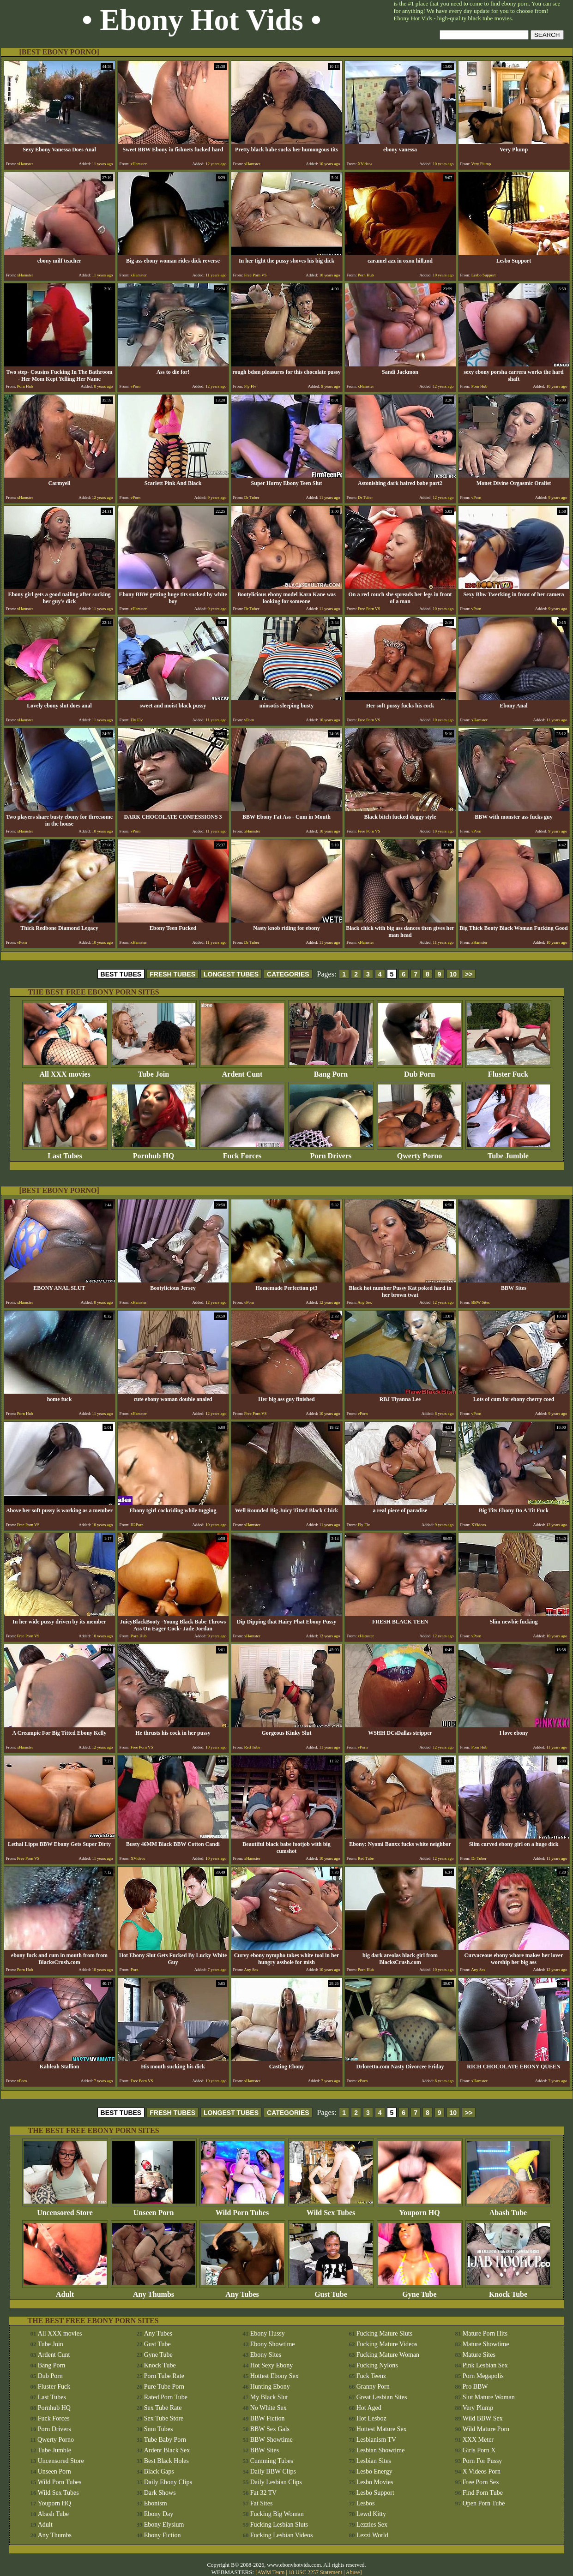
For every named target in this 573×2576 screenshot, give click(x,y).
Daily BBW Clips (273, 2471)
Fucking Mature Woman (387, 2354)
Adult (65, 2291)
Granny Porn (373, 2386)
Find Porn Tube (483, 2492)
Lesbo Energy (374, 2471)
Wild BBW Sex (483, 2418)
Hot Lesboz (371, 2418)
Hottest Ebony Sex (274, 2375)
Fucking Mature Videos (386, 2344)
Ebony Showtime (272, 2344)
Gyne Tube (420, 2291)
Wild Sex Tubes (331, 2209)
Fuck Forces (242, 1152)
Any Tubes (242, 2291)
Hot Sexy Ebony (271, 2365)
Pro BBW (475, 2386)
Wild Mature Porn (486, 2429)
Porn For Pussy (482, 2460)
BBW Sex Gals (270, 2429)
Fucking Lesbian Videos (281, 2535)
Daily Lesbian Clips (276, 2482)
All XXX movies (65, 1071)
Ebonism (155, 2503)
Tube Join (154, 1071)
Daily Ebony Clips (168, 2482)
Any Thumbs (154, 2291)
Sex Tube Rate (163, 2407)
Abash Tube (508, 2209)
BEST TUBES (121, 974)
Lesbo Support (375, 2492)
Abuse (353, 2572)
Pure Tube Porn (164, 2386)
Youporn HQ (420, 2209)
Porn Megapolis (483, 2375)
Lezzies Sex (371, 2524)
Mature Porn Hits (485, 2333)
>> (468, 974)
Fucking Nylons (377, 2365)
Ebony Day (158, 2513)
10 (453, 974)
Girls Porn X (479, 2450)
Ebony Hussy (267, 2333)
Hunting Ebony (270, 2386)
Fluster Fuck (508, 1071)
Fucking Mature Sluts (384, 2333)
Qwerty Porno (420, 1152)
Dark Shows (160, 2492)
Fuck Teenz (371, 2375)
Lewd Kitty (371, 2513)
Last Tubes (65, 1152)
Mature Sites (479, 2354)
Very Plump (478, 2407)
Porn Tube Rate (164, 2375)
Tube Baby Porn (165, 2439)
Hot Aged (368, 2407)
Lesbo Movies (374, 2482)
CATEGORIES (288, 974)
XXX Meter (478, 2439)
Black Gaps (159, 2471)
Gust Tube (331, 2291)
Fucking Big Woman (277, 2513)
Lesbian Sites (373, 2460)
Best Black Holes (166, 2460)
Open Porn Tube (484, 2503)
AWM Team (271, 2572)
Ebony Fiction (162, 2535)
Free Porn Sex (481, 2482)
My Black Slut (269, 2397)
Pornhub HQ (154, 1152)
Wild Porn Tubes (242, 2209)
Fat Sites (261, 2503)
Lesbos (365, 2503)
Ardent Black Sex (167, 2450)
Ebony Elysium (164, 2524)
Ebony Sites (265, 2354)
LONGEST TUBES (231, 974)
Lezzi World (372, 2535)
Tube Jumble (508, 1152)
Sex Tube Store (164, 2418)
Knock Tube (508, 2291)
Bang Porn (331, 1071)
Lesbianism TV (376, 2439)
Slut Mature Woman (489, 2397)
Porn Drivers (331, 1152)
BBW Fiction (267, 2418)
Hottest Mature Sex (381, 2429)
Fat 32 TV (263, 2492)
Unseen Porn (154, 2209)
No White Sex (268, 2407)
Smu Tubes (158, 2429)
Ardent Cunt (242, 1071)
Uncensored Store (65, 2209)
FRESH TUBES (172, 974)
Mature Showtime (486, 2344)
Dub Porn (420, 1071)
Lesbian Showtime (380, 2450)
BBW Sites (264, 2450)
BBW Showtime (271, 2439)
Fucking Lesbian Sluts (279, 2524)
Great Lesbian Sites (381, 2397)
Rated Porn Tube (165, 2397)
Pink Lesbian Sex (485, 2365)
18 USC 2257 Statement (315, 2572)
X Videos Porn (482, 2471)
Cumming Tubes (271, 2460)
